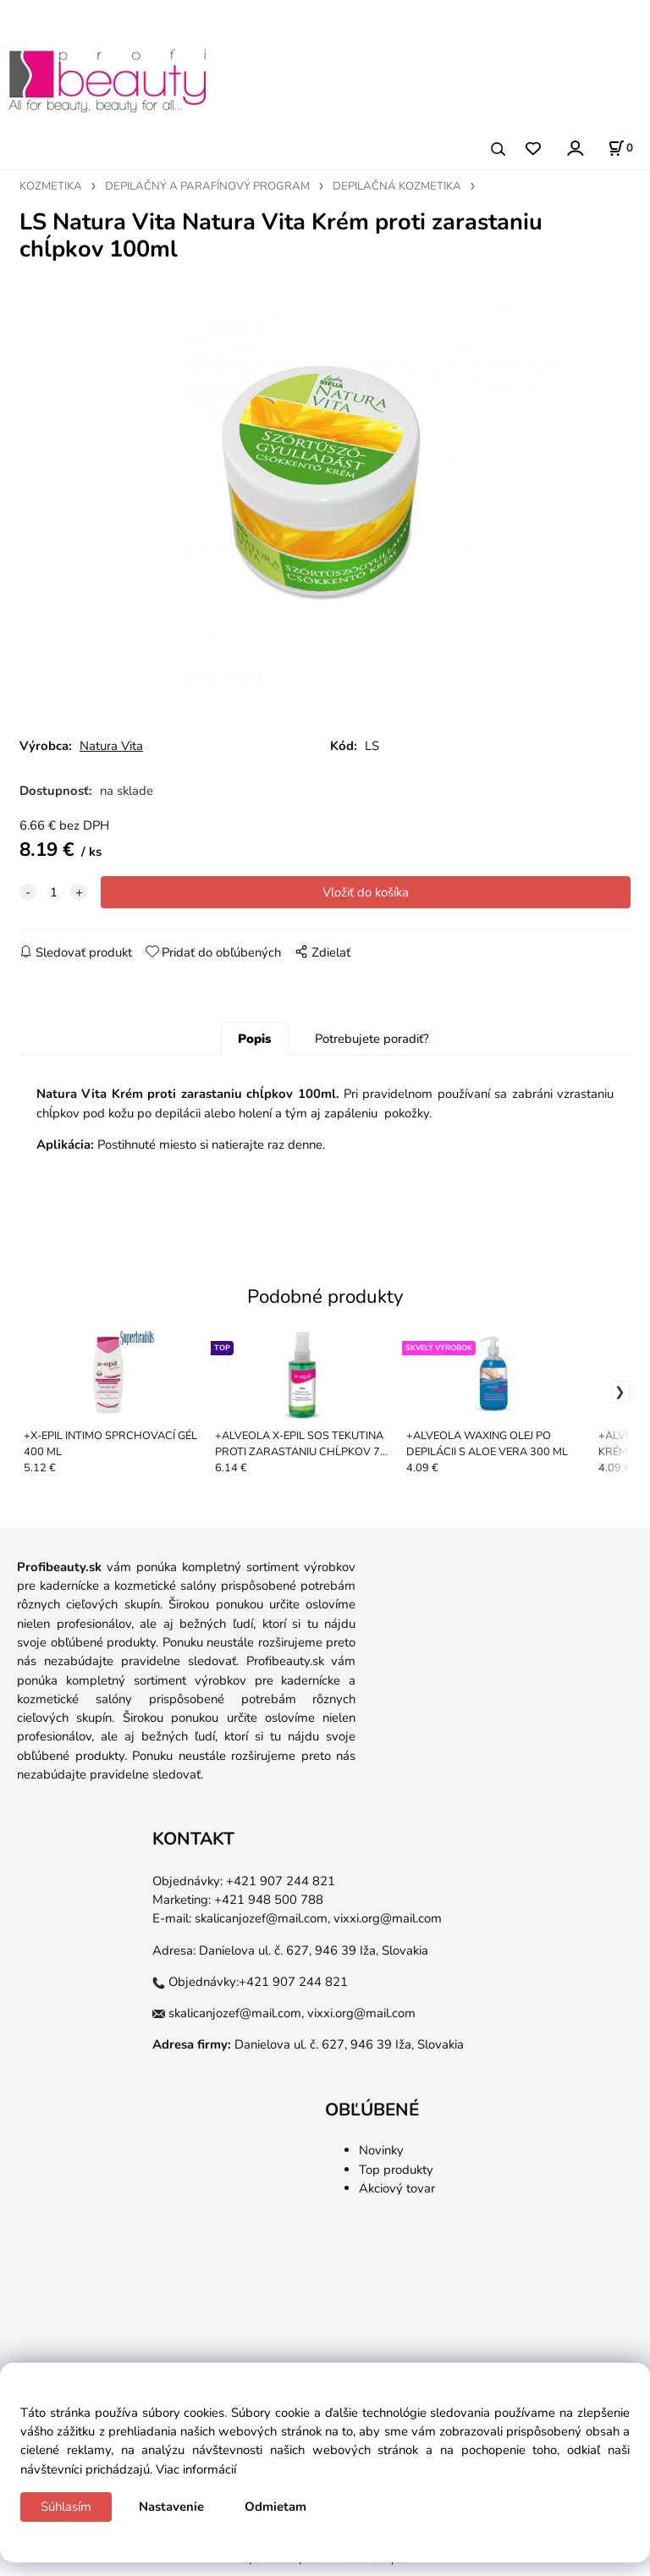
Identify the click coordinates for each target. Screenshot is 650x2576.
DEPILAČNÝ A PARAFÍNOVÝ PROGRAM (207, 186)
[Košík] (620, 148)
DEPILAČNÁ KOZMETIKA (397, 186)
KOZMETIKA (50, 186)
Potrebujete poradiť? (372, 1047)
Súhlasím (66, 2506)
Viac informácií (196, 2469)
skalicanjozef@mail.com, (262, 1926)
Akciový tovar (397, 2196)
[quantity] (53, 901)
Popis (254, 1047)
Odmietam (275, 2506)
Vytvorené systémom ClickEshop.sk (325, 2567)
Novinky (381, 2158)
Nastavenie (171, 2506)
